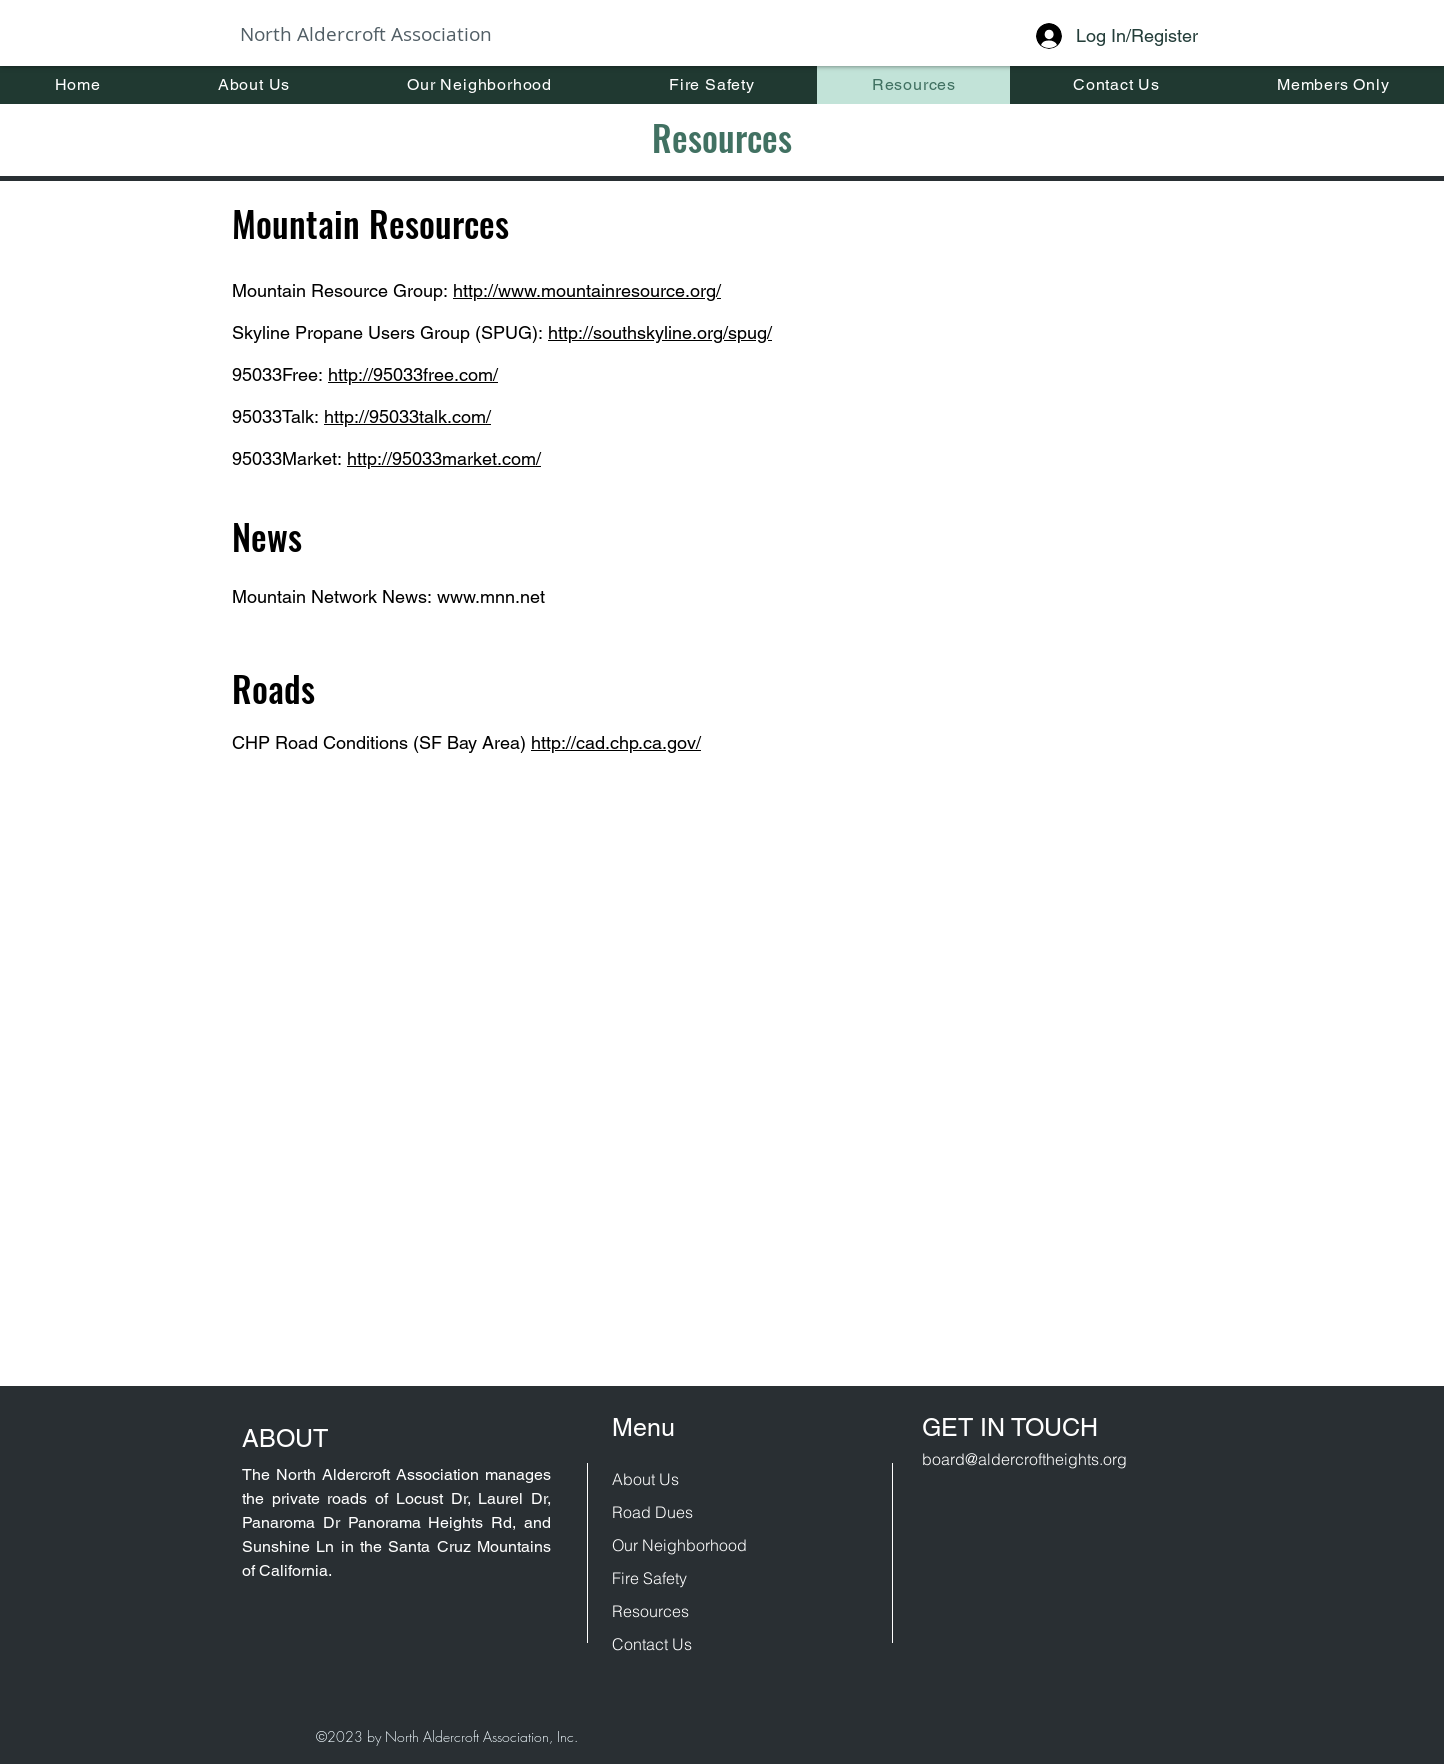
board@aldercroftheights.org (1024, 1459)
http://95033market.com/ (444, 458)
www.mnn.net (491, 596)
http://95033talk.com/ (407, 416)
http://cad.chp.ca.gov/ (616, 742)
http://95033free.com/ (413, 374)
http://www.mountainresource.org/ (587, 290)
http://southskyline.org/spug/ (660, 332)
